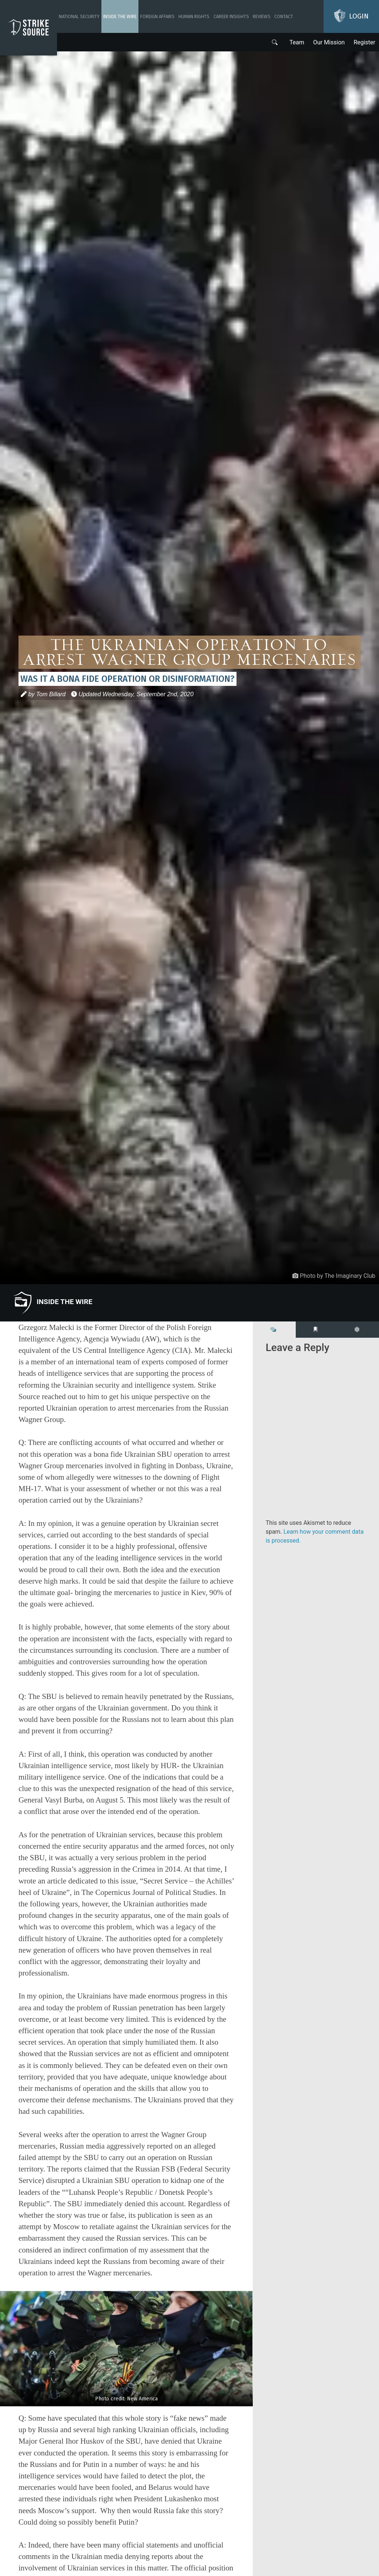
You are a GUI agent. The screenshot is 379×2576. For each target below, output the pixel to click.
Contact (283, 16)
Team (296, 42)
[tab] (274, 1329)
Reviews (262, 16)
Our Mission (329, 42)
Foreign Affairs (157, 16)
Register (364, 42)
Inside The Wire (120, 16)
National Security (79, 16)
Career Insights (231, 16)
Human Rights (193, 16)
